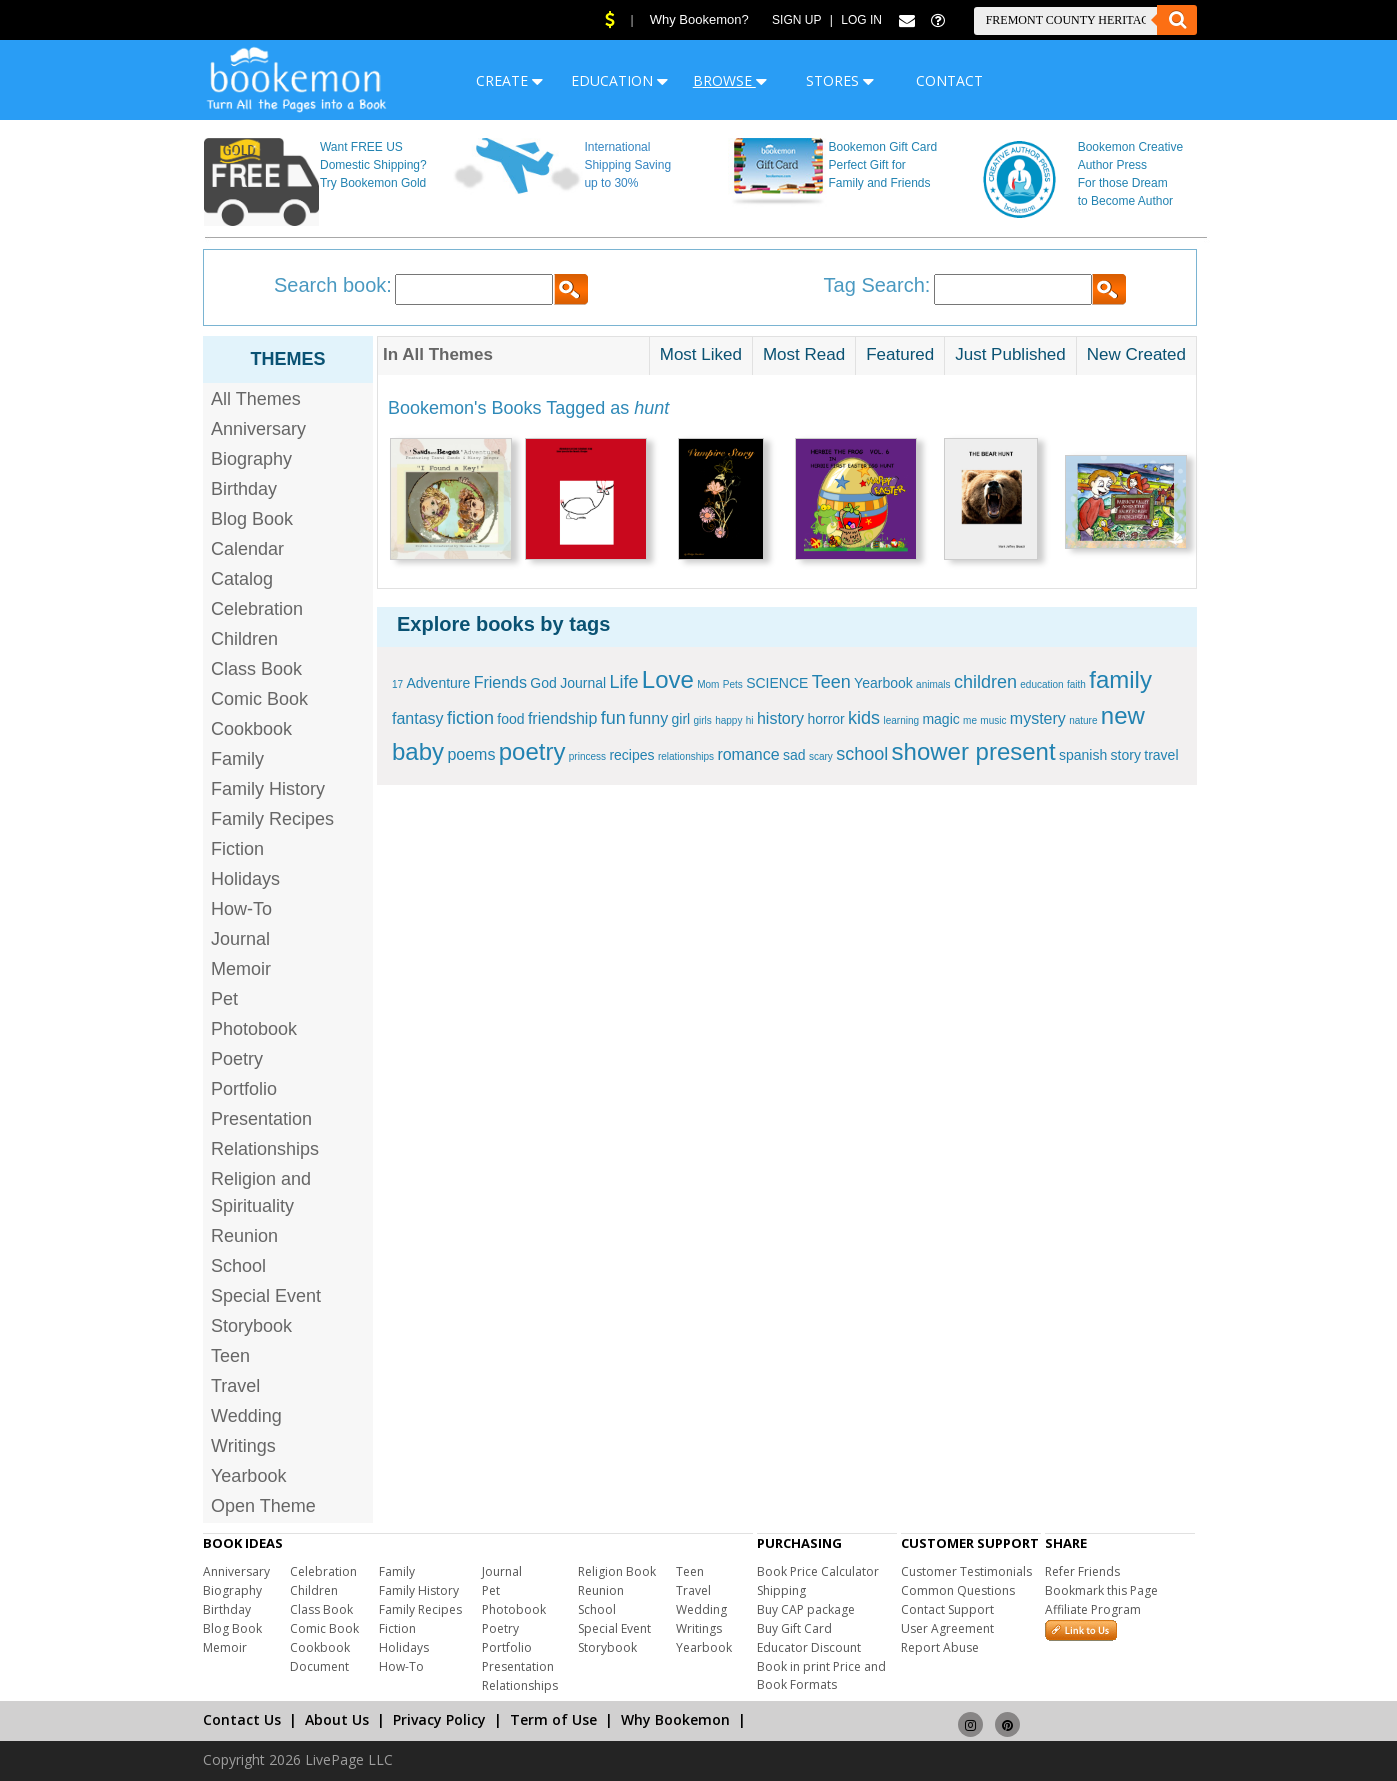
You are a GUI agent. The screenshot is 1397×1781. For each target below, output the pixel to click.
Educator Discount (809, 1647)
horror (825, 719)
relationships (686, 756)
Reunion (244, 1236)
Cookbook (251, 729)
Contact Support (947, 1609)
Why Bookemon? (699, 19)
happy (728, 720)
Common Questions (958, 1590)
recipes (631, 755)
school (862, 754)
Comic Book (259, 699)
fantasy (418, 718)
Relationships (265, 1149)
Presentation (261, 1119)
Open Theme (263, 1506)
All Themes (256, 399)
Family (237, 759)
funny (648, 718)
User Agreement (947, 1628)
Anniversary (258, 429)
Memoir (241, 969)
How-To (241, 909)
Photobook (254, 1029)
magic (940, 719)
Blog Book (252, 519)
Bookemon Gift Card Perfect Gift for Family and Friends (883, 165)
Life (623, 682)
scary (821, 756)
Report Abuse (940, 1647)
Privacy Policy (439, 1719)
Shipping (781, 1590)
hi (750, 720)
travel (1161, 755)
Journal (240, 939)
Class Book (256, 669)
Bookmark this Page (1101, 1590)
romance (748, 754)
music (993, 720)
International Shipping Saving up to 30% (627, 165)
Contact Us (242, 1719)
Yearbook (248, 1476)
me (970, 720)
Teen (230, 1356)
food (510, 719)
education (1041, 684)
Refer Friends (1082, 1571)
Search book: (333, 285)
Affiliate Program (1093, 1609)
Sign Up (796, 20)
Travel (235, 1386)
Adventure (438, 683)
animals (933, 684)
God (543, 683)
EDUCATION (619, 80)
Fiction (237, 849)
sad (794, 755)
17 (397, 684)
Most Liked (701, 354)
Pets (733, 684)
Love (668, 679)
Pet (224, 999)
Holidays (245, 879)
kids (864, 718)
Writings (243, 1446)
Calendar (247, 549)
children (985, 682)
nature (1083, 720)
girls (703, 720)
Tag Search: (877, 285)
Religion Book (617, 1571)
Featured (900, 354)
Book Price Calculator (818, 1571)
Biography (251, 459)
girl (680, 719)
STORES (840, 80)
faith (1076, 684)
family (1120, 679)
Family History (268, 789)
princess (587, 756)
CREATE (509, 80)
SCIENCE (777, 683)
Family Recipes (272, 819)
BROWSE (730, 80)
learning (901, 720)
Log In (861, 20)
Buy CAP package (806, 1609)
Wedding (246, 1416)
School (238, 1266)
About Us (337, 1719)
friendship (562, 718)
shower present (974, 751)
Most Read (804, 354)
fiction (470, 718)
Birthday (244, 489)
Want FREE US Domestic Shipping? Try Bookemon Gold (373, 165)
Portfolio (244, 1089)
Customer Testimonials (966, 1571)
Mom (708, 684)
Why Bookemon (675, 1719)
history (780, 718)
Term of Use (553, 1719)
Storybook (251, 1326)
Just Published (1010, 354)
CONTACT (949, 80)
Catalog (242, 579)
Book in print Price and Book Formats (821, 1675)
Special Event (266, 1296)
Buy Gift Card (794, 1628)
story (1126, 755)
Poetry (237, 1059)
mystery (1038, 718)
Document (319, 1666)
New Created (1136, 354)
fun (613, 718)
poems (471, 754)
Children (244, 639)
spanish (1083, 755)
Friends (500, 682)
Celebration (257, 609)
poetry (532, 751)
